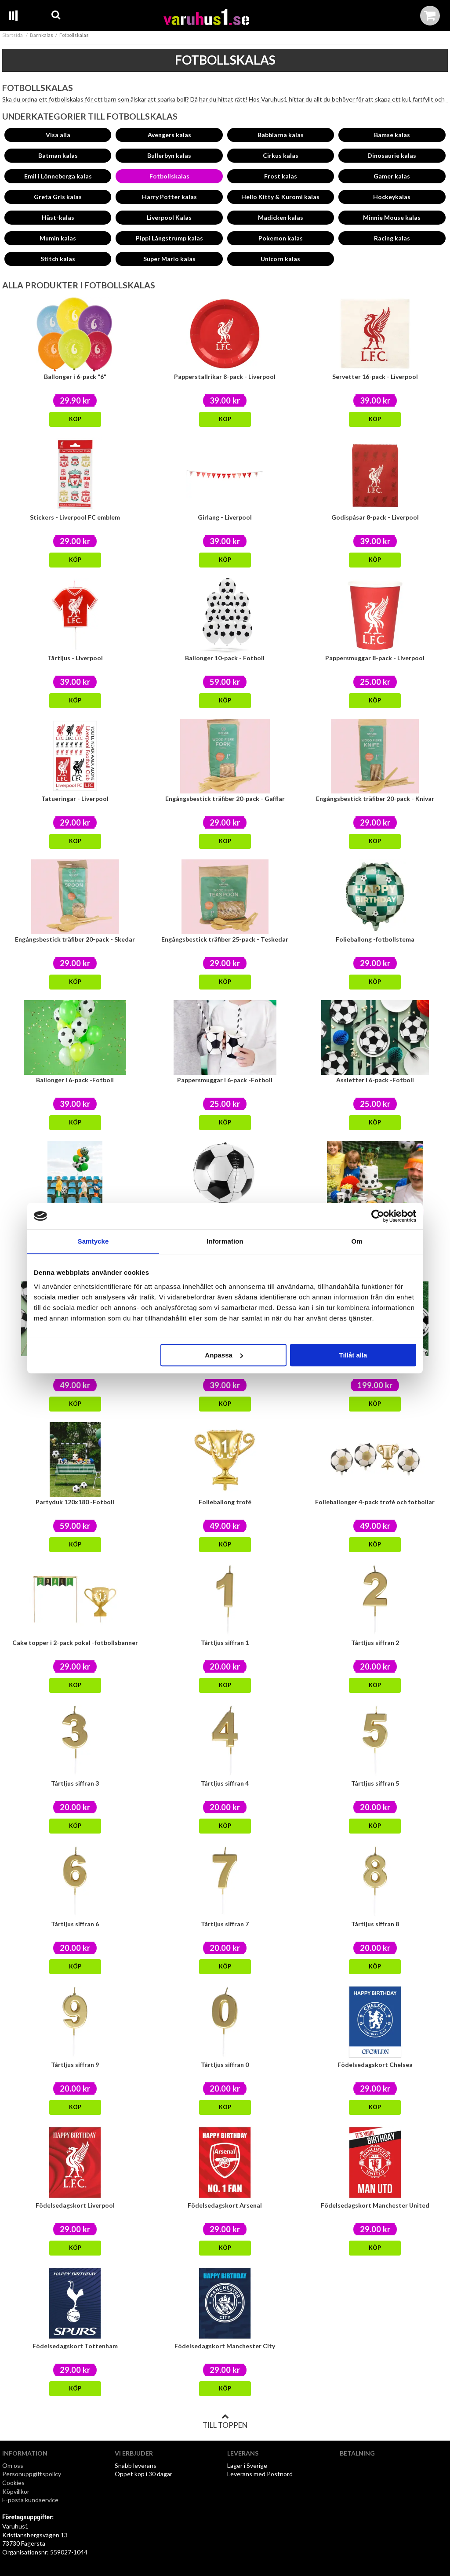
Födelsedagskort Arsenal (225, 2205)
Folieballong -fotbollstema (375, 939)
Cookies (13, 2482)
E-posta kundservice (31, 2499)
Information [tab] (225, 1241)
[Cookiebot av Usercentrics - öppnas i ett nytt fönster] (377, 1216)
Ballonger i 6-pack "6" (75, 376)
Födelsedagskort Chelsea (375, 2064)
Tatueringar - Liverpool (75, 798)
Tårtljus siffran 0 (225, 2064)
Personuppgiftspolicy (31, 2474)
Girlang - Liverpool (225, 517)
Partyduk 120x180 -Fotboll (75, 1502)
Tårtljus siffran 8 (375, 1924)
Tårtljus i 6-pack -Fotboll (375, 1220)
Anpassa (224, 1355)
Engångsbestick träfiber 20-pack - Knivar (375, 798)
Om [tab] (356, 1241)
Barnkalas (41, 35)
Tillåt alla (353, 1355)
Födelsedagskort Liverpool (75, 2205)
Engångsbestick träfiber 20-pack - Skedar (75, 939)
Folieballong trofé (225, 1502)
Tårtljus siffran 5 (375, 1783)
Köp (75, 419)
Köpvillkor (15, 2491)
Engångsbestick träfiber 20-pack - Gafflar (225, 798)
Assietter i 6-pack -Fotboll (375, 1080)
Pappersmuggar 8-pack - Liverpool (375, 658)
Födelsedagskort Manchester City (224, 2346)
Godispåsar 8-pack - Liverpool (375, 517)
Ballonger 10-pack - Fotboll (225, 658)
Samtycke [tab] (93, 1241)
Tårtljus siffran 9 (75, 2064)
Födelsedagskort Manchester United (375, 2205)
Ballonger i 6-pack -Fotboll (75, 1080)
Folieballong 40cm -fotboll (224, 1220)
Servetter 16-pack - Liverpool (375, 376)
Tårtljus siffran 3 (75, 1783)
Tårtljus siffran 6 (75, 1924)
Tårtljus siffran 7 (225, 1924)
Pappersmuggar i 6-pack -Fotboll (224, 1080)
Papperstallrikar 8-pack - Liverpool (225, 376)
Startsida (12, 35)
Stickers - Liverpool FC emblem (75, 517)
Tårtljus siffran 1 (225, 1642)
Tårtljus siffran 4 (225, 1783)
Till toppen (225, 2421)
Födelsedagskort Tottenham (75, 2346)
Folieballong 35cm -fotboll (74, 1220)
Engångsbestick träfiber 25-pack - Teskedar (224, 939)
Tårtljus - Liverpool (75, 658)
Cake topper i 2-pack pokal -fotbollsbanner (75, 1642)
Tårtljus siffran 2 (375, 1642)
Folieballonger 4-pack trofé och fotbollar (375, 1502)
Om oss (12, 2465)
